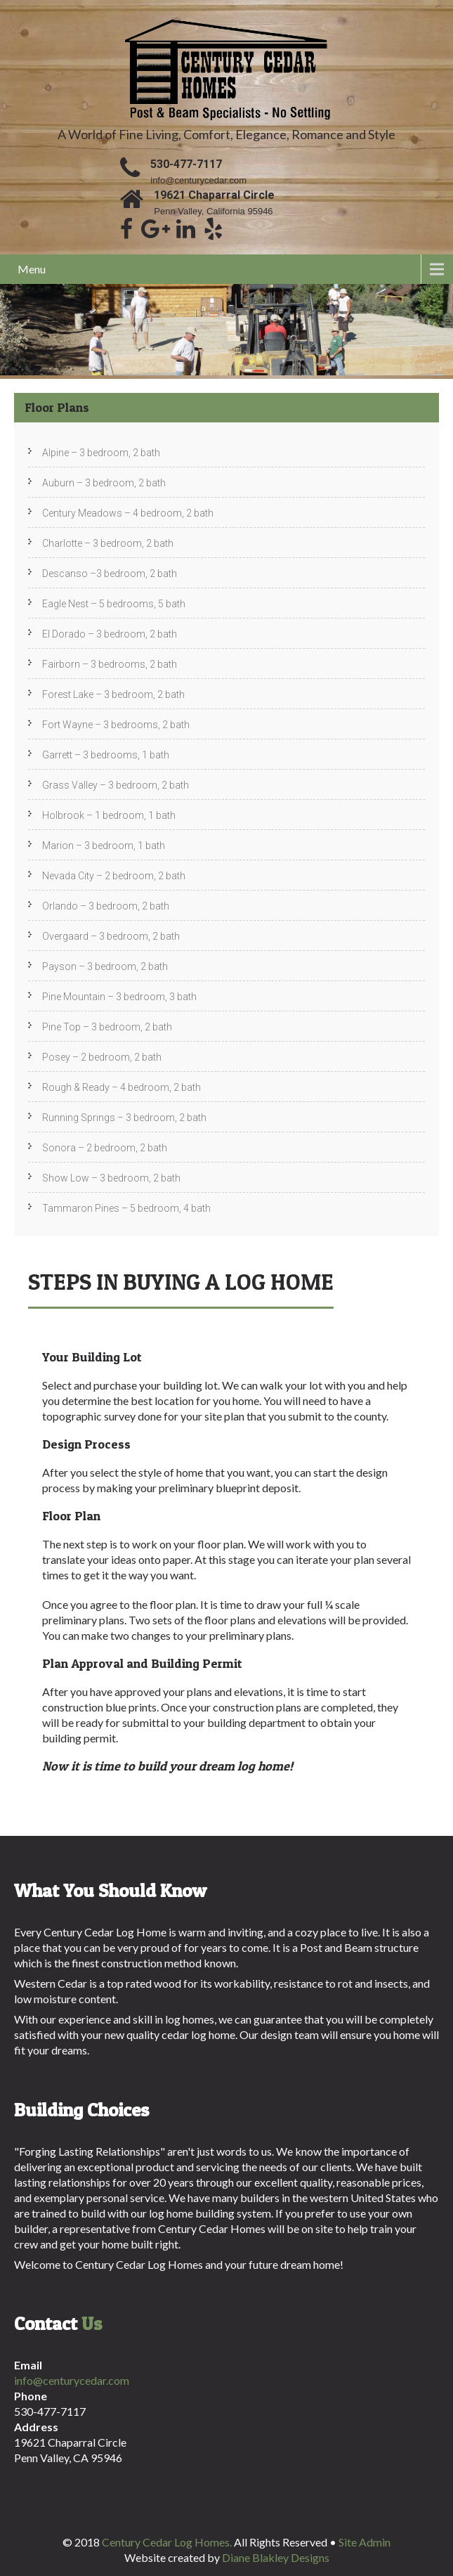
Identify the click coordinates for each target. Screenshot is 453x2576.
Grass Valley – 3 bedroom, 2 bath (115, 785)
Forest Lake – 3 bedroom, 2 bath (113, 694)
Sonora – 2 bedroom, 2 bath (104, 1147)
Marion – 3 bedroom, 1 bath (103, 845)
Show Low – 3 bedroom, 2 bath (111, 1178)
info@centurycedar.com (198, 180)
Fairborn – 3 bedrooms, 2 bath (109, 664)
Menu (32, 269)
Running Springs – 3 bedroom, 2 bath (124, 1117)
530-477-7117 (186, 164)
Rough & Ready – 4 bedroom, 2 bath (121, 1087)
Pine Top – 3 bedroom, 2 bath (107, 1027)
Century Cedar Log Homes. (168, 2542)
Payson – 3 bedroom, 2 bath (105, 966)
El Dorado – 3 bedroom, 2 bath (109, 634)
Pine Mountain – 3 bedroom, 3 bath (119, 996)
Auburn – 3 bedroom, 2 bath (104, 482)
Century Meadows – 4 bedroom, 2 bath (128, 513)
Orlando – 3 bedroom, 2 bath (105, 906)
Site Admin (364, 2542)
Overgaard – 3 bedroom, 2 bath (111, 936)
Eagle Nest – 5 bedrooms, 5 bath (113, 603)
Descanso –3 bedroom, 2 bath (109, 573)
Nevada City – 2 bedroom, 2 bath (113, 875)
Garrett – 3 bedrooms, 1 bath (105, 754)
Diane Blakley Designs (275, 2557)
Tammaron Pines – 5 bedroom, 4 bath (126, 1208)
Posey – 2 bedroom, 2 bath (102, 1057)
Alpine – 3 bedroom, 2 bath (101, 452)
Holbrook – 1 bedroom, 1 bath (109, 815)
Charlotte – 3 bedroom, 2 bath (107, 543)
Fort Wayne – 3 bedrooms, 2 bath (116, 724)
